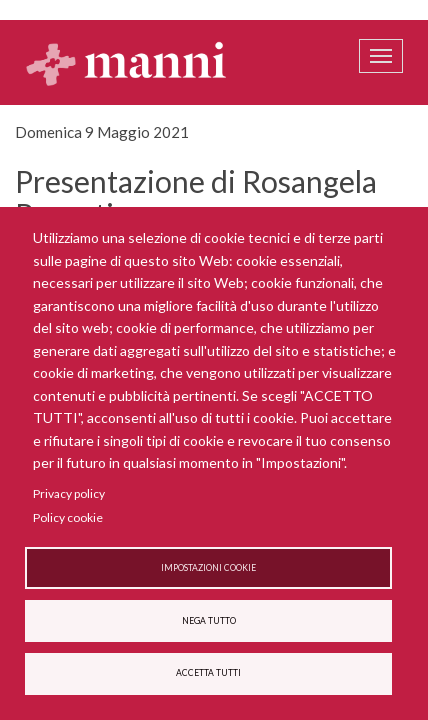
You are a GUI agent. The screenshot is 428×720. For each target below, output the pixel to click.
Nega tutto (209, 621)
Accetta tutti (208, 673)
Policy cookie (68, 517)
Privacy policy (69, 493)
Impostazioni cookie (208, 568)
